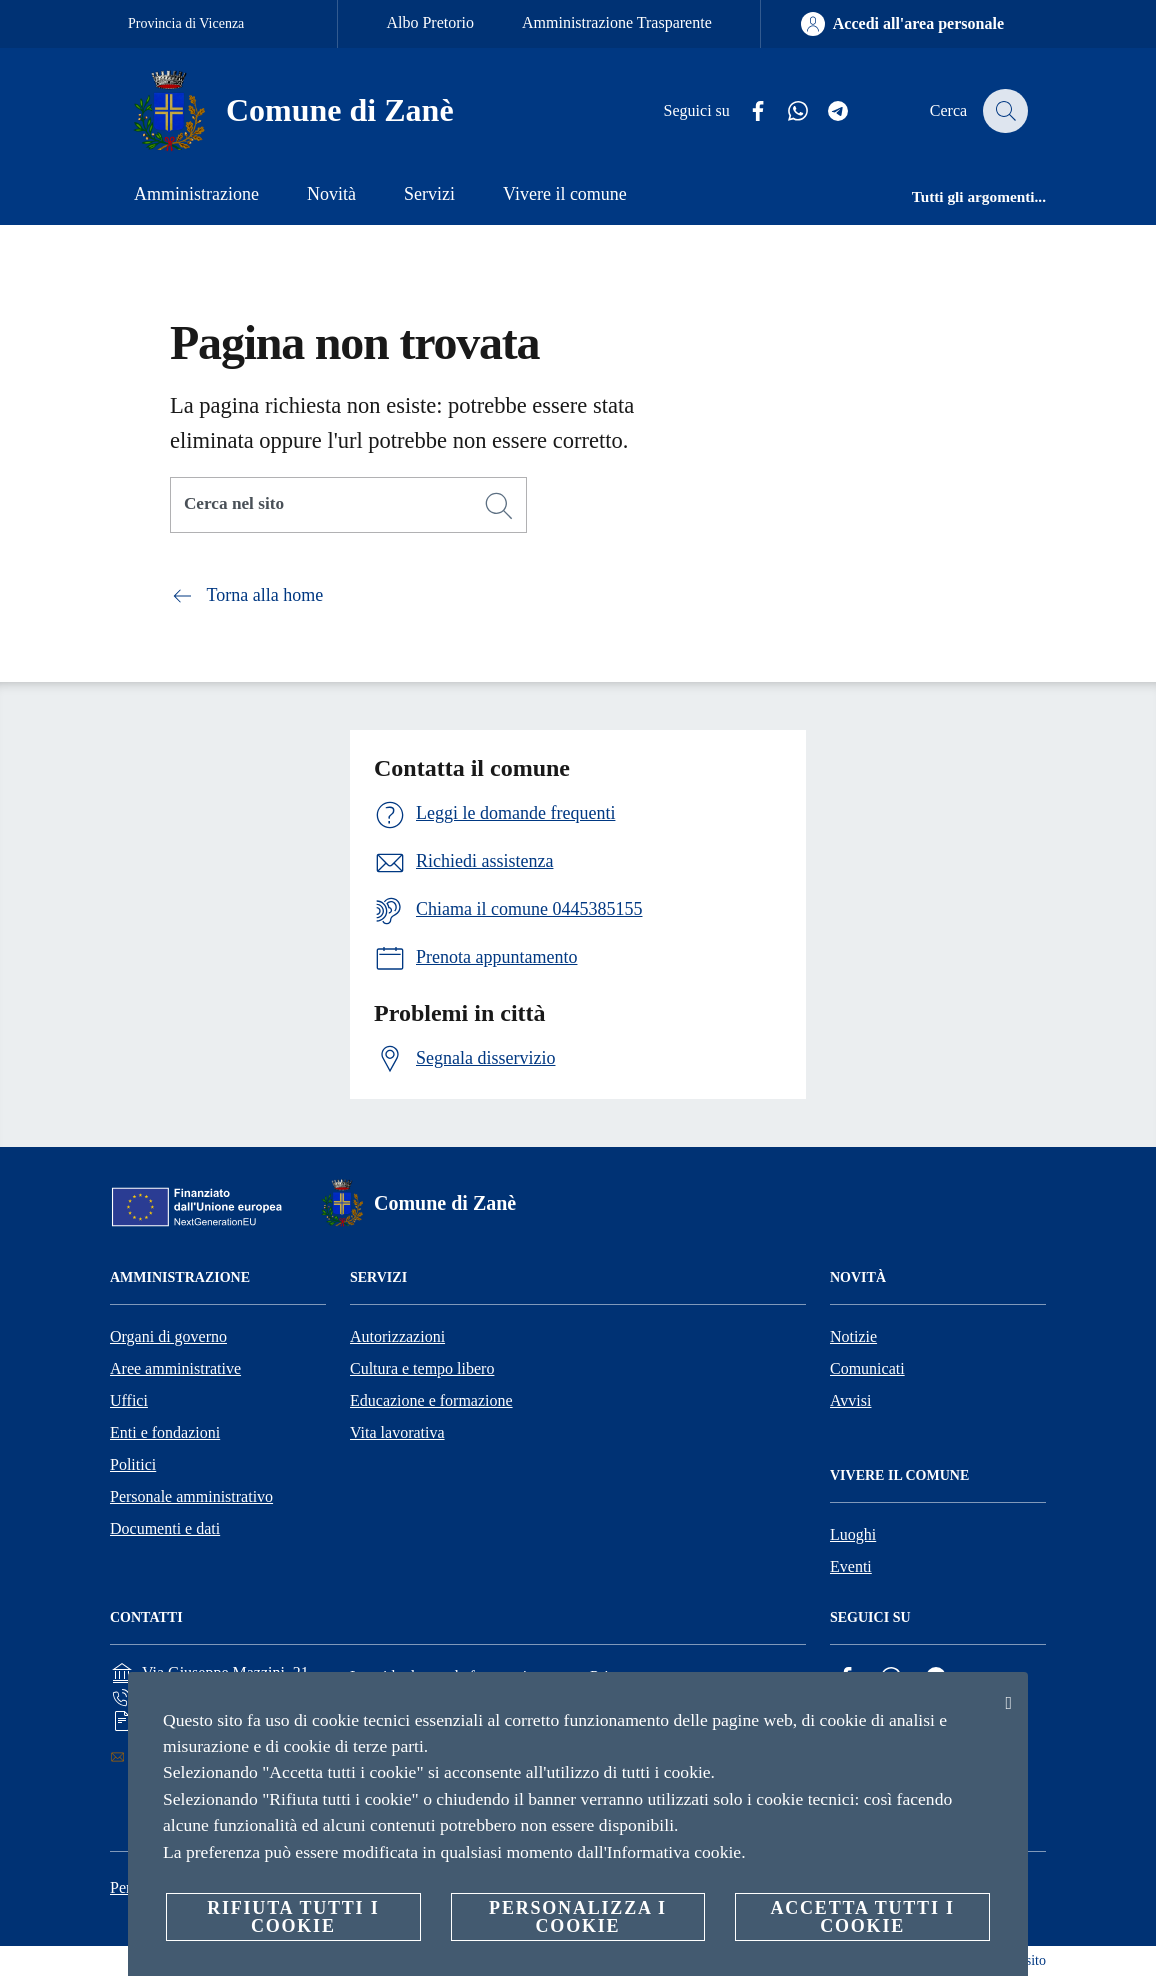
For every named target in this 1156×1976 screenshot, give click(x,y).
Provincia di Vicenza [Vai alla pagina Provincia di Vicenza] (186, 23)
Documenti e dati (165, 1528)
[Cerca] (1004, 111)
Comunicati (867, 1368)
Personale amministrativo (191, 1496)
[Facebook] (747, 111)
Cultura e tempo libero (422, 1368)
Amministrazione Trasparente (617, 22)
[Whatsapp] (787, 111)
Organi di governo (168, 1336)
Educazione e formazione (431, 1400)
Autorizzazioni (397, 1336)
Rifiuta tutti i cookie (293, 1917)
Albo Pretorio (430, 22)
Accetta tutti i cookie (862, 1917)
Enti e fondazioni (165, 1432)
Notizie (853, 1336)
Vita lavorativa (397, 1432)
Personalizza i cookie (578, 1917)
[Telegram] (827, 111)
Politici (133, 1464)
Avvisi (850, 1400)
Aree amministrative (175, 1368)
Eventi (851, 1566)
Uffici (129, 1400)
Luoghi (853, 1534)
